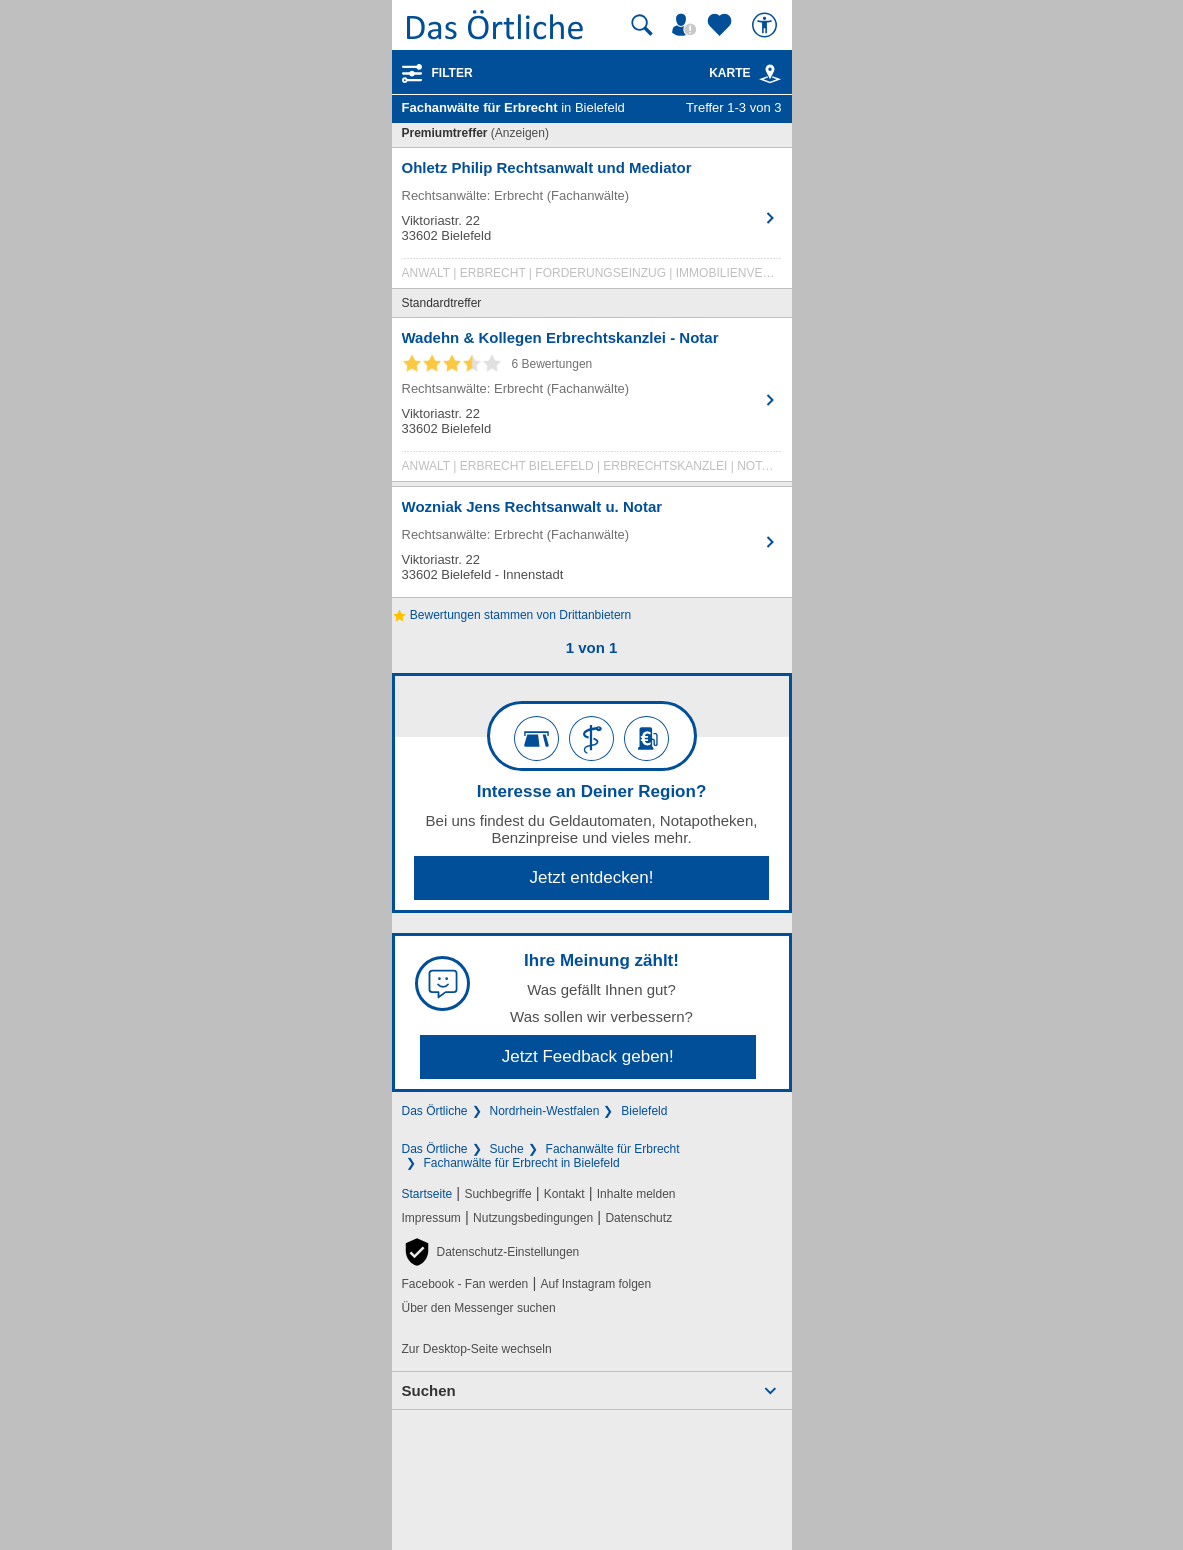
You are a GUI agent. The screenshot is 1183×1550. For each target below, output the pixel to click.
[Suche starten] (642, 25)
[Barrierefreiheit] (767, 25)
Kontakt (564, 1194)
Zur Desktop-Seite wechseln (477, 1349)
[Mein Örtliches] (687, 25)
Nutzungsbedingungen (533, 1218)
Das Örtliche (435, 1111)
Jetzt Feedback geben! (588, 1056)
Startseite (427, 1194)
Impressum (431, 1218)
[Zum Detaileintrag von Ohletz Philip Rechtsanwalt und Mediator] (592, 223)
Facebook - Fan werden (465, 1284)
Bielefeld (644, 1111)
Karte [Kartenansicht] (745, 73)
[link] (770, 74)
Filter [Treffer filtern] (452, 73)
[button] (491, 1252)
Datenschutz (638, 1218)
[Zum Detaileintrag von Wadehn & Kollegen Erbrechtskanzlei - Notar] (592, 404)
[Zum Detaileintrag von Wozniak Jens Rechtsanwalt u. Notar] (592, 542)
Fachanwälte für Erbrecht (613, 1149)
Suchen (429, 1390)
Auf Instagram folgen (595, 1284)
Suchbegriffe (497, 1194)
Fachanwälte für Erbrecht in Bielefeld (522, 1163)
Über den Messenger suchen (479, 1308)
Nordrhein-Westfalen (545, 1111)
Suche (507, 1149)
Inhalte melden (636, 1194)
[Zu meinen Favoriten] (722, 25)
